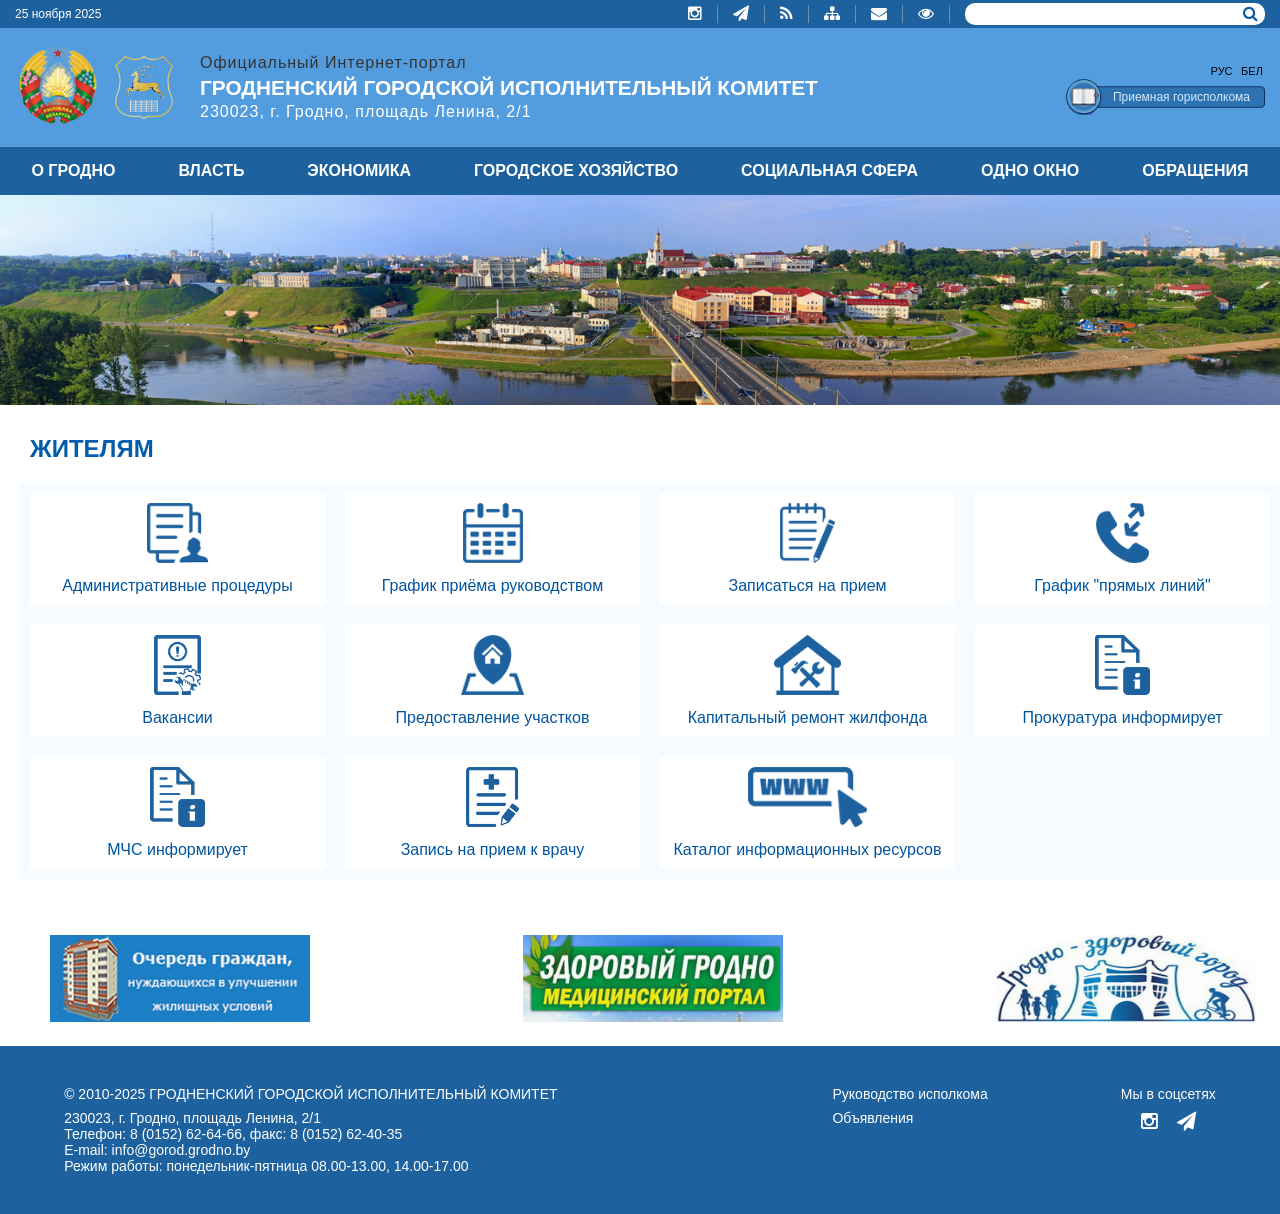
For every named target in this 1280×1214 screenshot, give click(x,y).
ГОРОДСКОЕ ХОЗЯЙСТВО (576, 170)
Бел (1252, 71)
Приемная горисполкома (1181, 97)
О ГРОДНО (73, 170)
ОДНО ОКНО (1030, 170)
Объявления (872, 1118)
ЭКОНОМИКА (359, 170)
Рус (1222, 71)
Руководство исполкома (909, 1094)
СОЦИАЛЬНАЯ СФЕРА (829, 170)
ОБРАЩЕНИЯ (1195, 170)
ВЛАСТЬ (211, 170)
